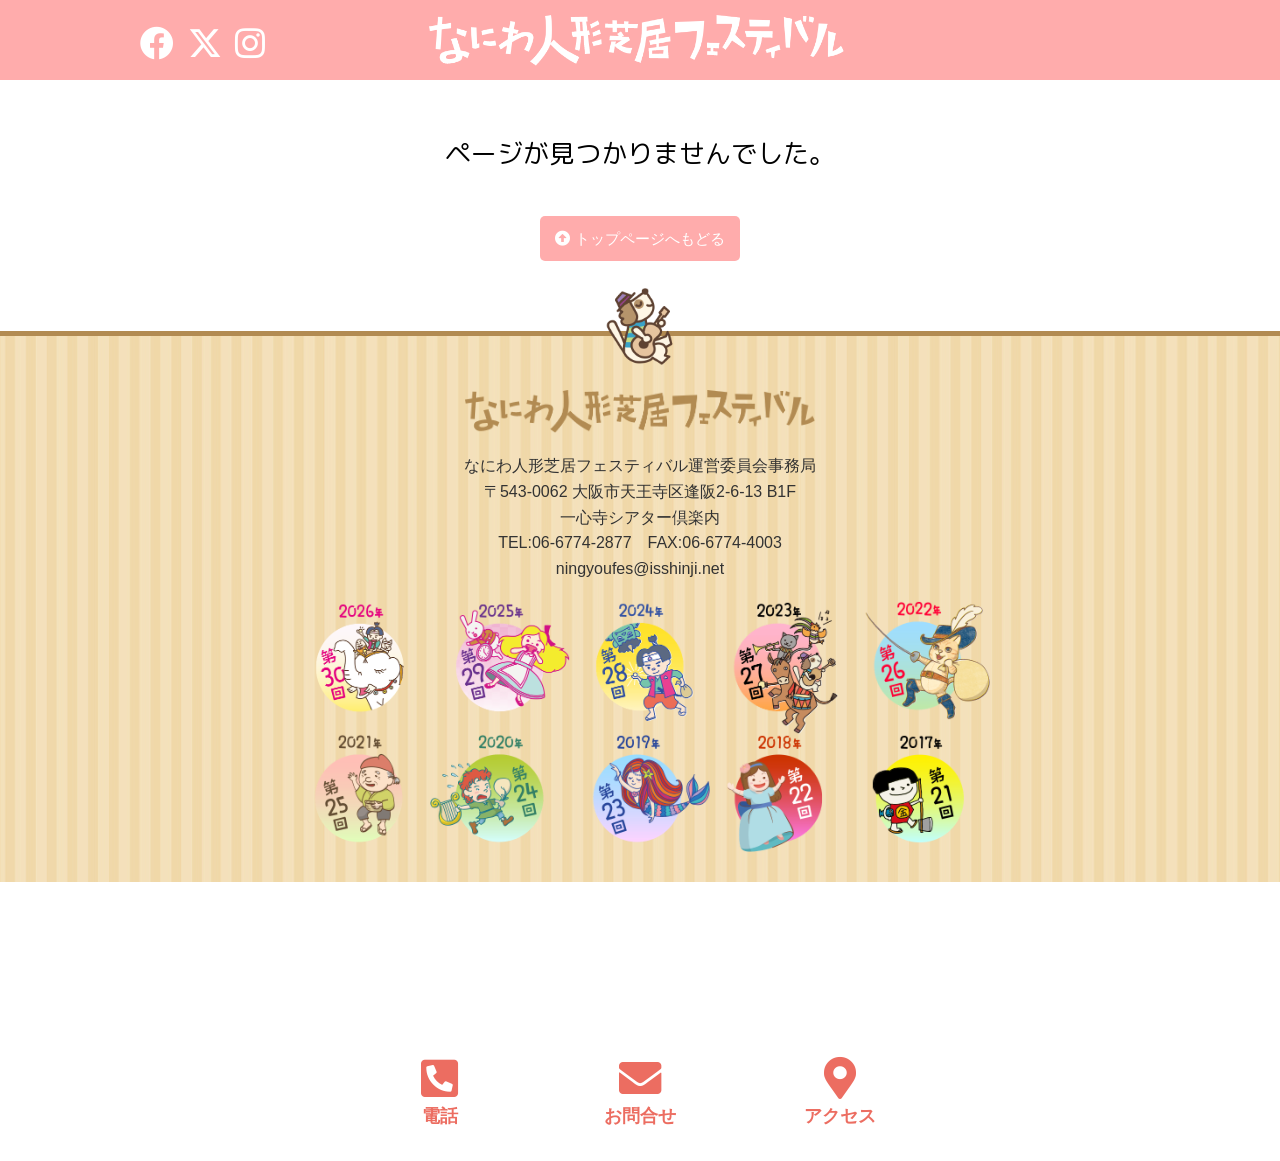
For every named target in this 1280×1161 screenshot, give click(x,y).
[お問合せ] (640, 1075)
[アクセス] (840, 1075)
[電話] (440, 1075)
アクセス (840, 1116)
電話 (440, 1116)
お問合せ (640, 1116)
